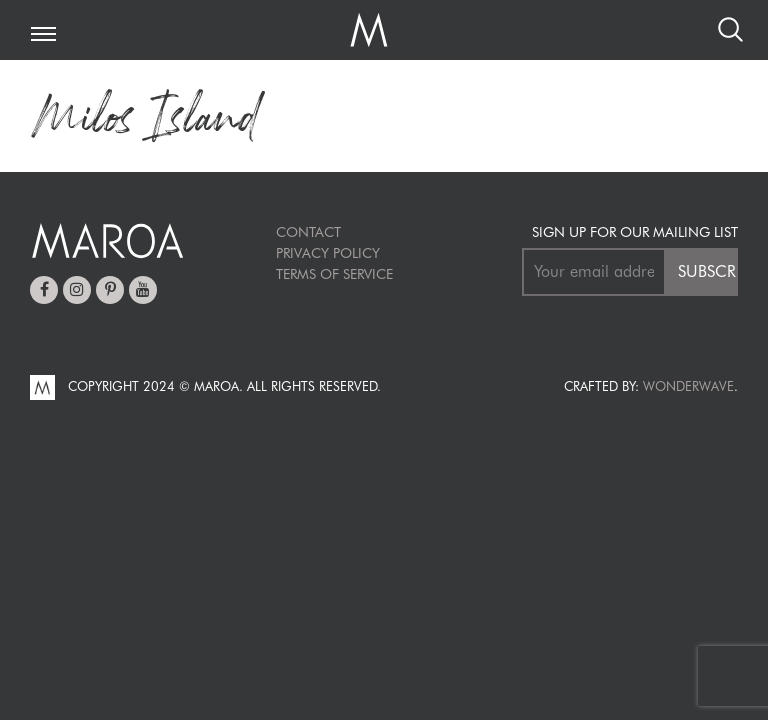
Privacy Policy (328, 253)
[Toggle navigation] (43, 35)
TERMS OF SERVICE (334, 274)
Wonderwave (688, 386)
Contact (308, 232)
